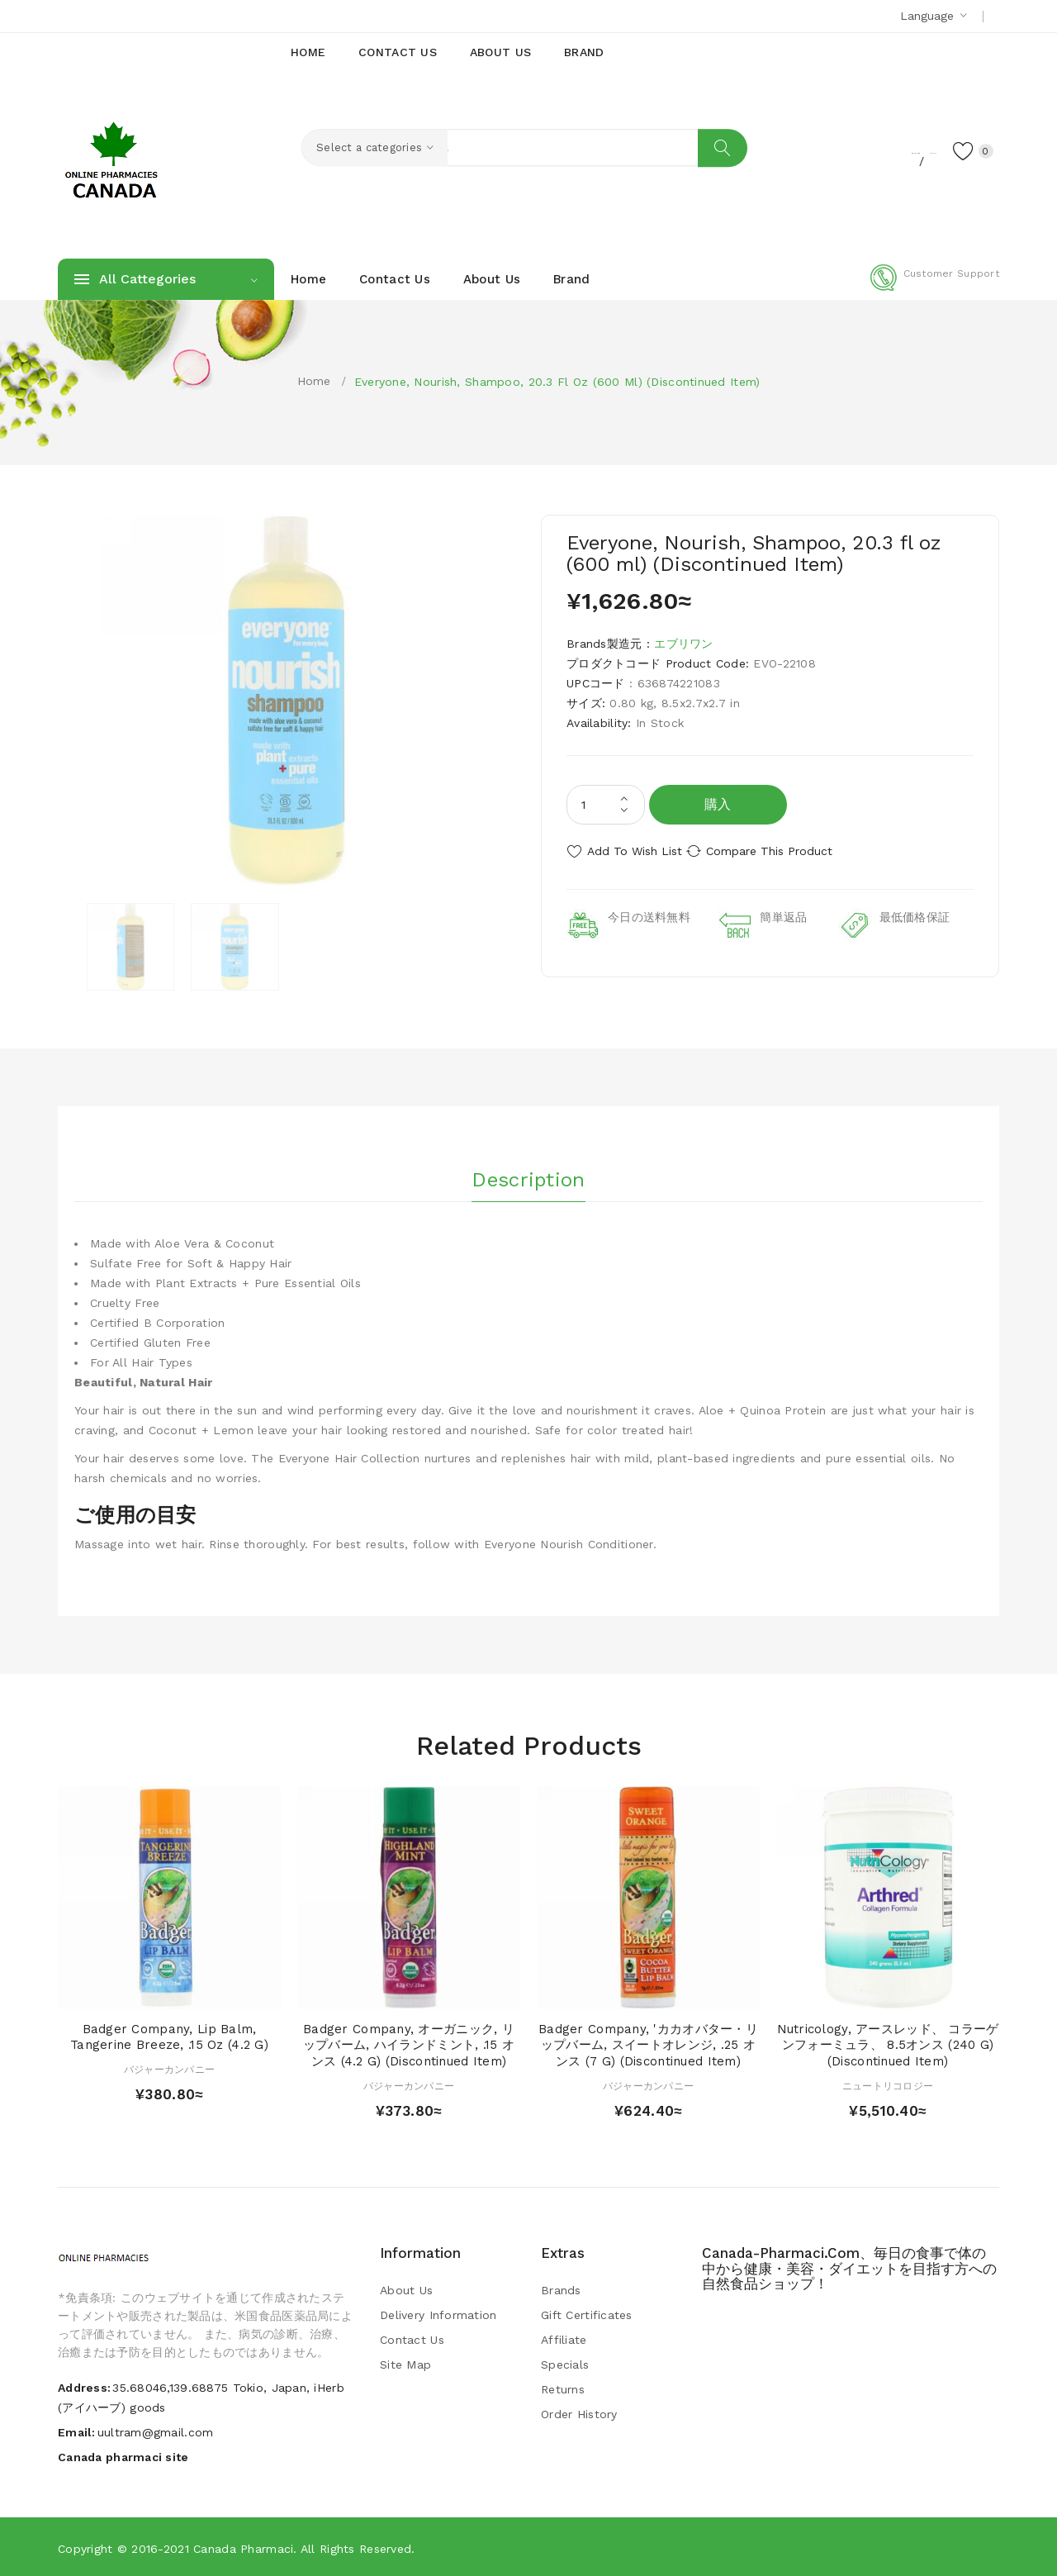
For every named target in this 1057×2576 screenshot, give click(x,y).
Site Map (405, 2362)
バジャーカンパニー (170, 2068)
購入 (718, 804)
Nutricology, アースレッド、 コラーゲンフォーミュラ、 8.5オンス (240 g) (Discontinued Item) (888, 2044)
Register (834, 149)
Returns (563, 2387)
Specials (565, 2362)
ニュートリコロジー (888, 2084)
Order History (579, 2412)
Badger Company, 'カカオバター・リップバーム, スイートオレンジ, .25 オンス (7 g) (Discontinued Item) (648, 2044)
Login (897, 149)
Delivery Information (438, 2313)
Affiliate (564, 2338)
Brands (561, 2288)
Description (528, 1172)
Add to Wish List (634, 851)
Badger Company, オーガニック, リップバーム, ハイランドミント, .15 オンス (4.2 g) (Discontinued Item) (408, 2044)
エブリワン (683, 643)
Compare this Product (789, 851)
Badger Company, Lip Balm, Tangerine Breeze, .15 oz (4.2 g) (169, 2035)
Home (314, 380)
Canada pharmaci (243, 2547)
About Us (406, 2288)
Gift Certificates (587, 2313)
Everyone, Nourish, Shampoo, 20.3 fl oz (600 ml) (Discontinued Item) (557, 381)
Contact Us (412, 2338)
